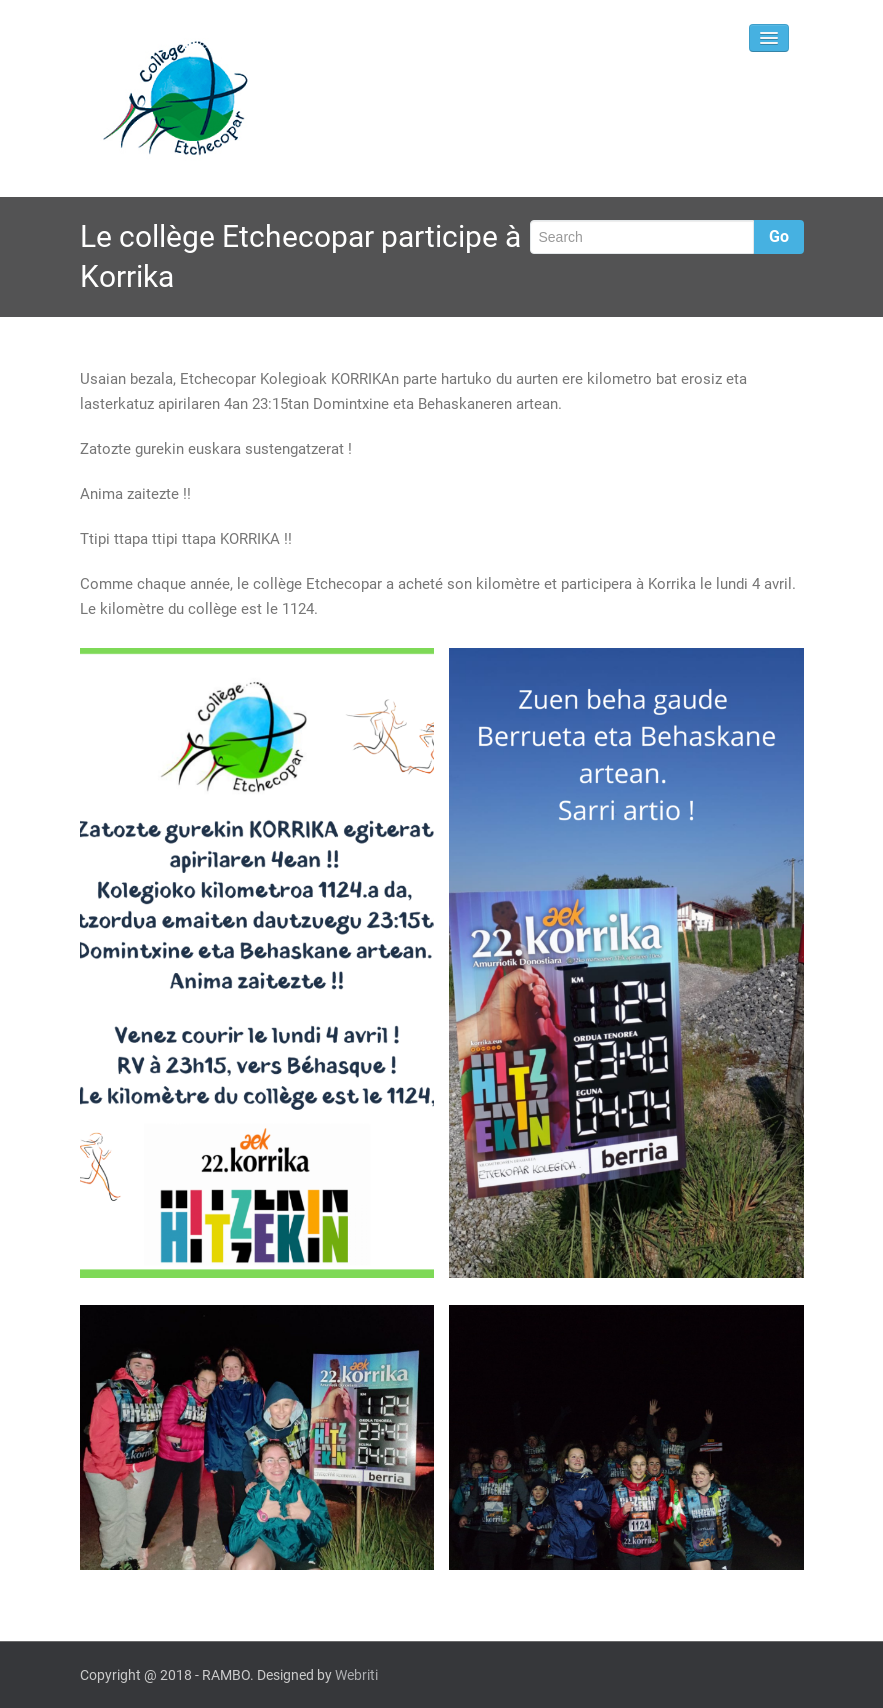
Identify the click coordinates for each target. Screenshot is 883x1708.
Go (779, 236)
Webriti (356, 1675)
